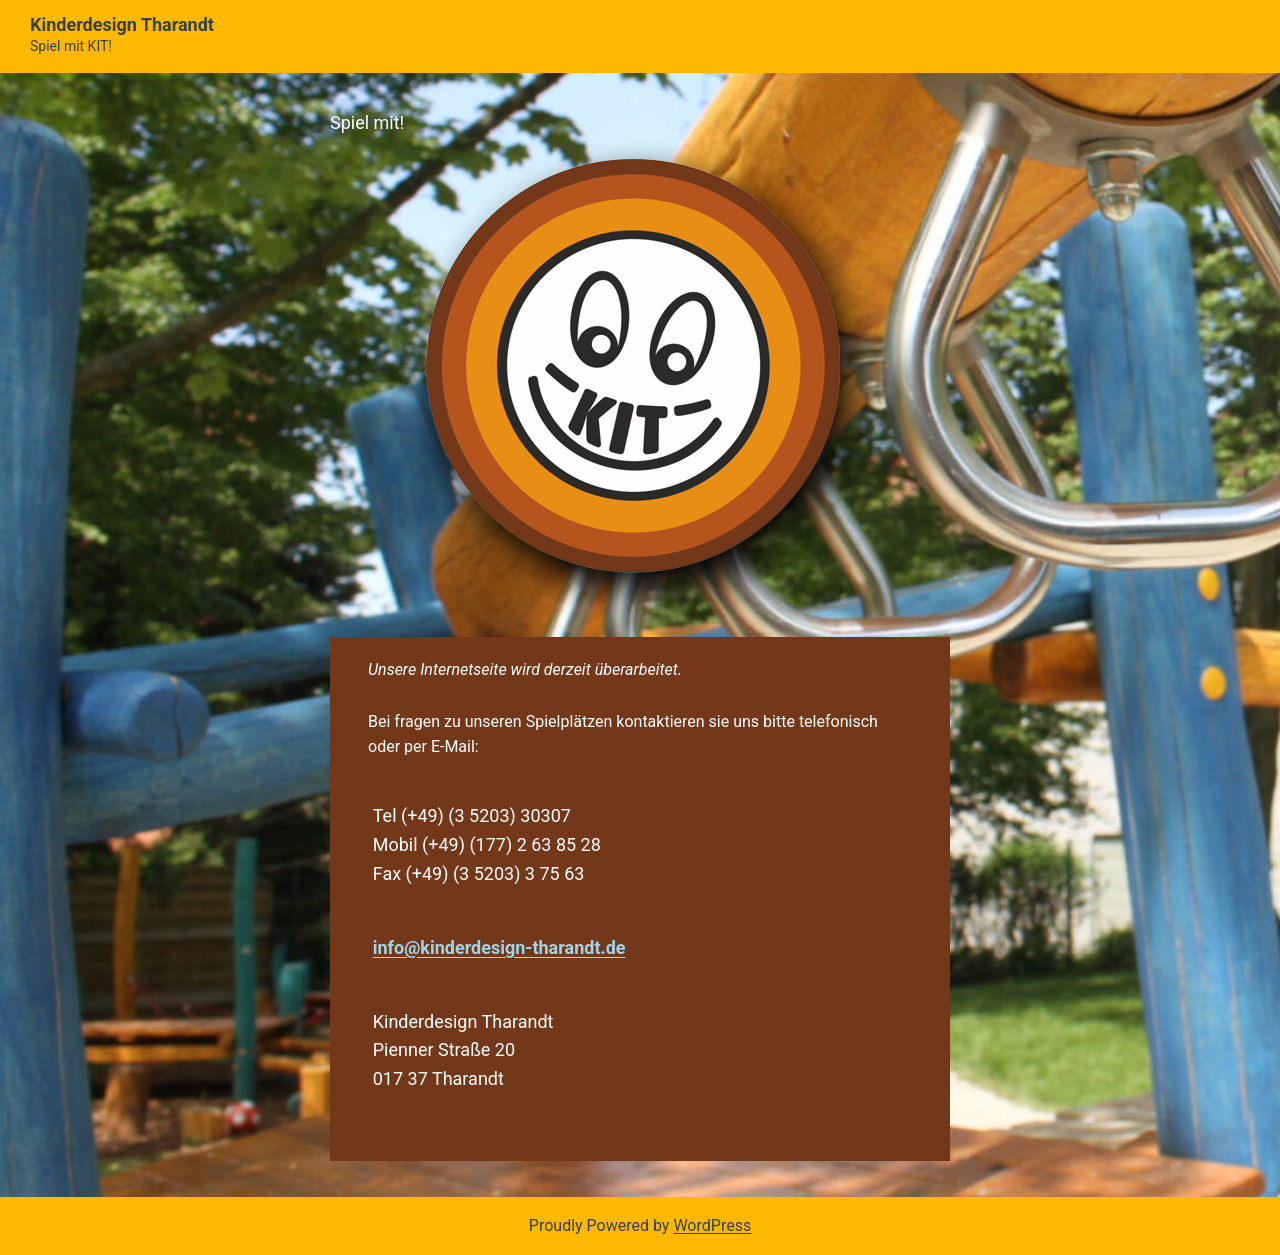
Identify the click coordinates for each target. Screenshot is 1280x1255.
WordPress (712, 1225)
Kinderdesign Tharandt (122, 24)
